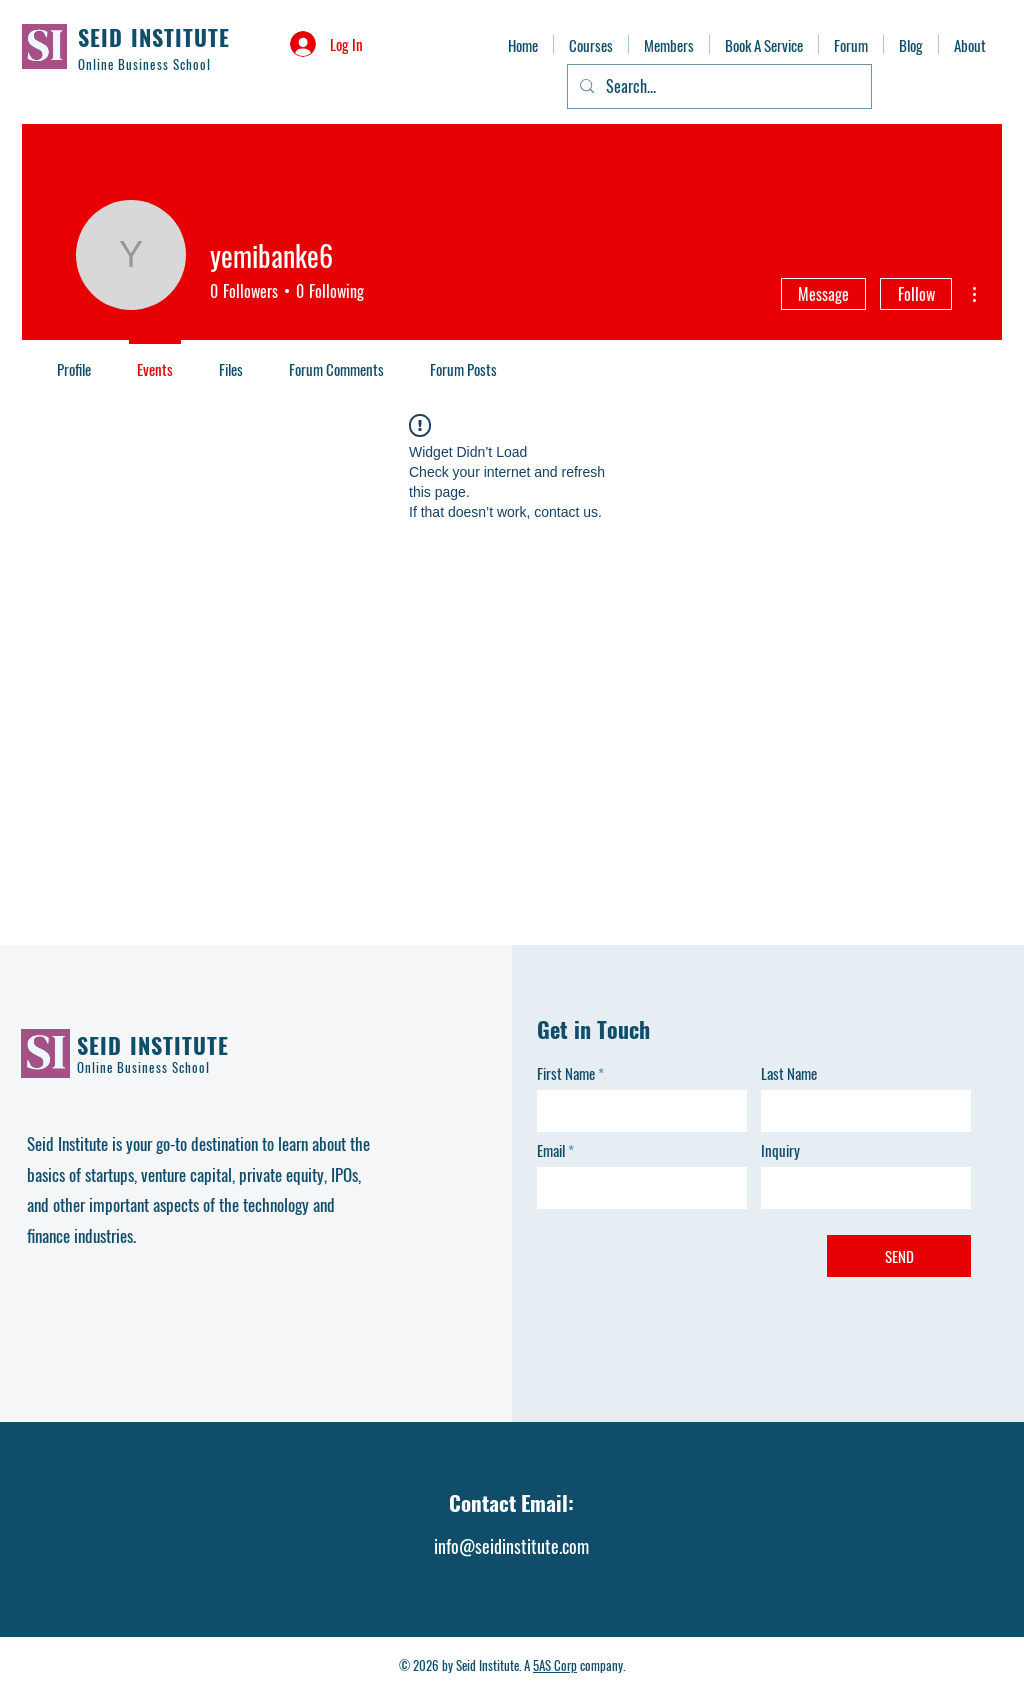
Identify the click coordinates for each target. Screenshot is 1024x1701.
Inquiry (780, 1150)
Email (551, 1150)
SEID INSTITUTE (154, 37)
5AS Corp (555, 1665)
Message (823, 294)
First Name (566, 1073)
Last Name (789, 1073)
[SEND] (899, 1256)
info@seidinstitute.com (511, 1546)
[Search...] (717, 86)
